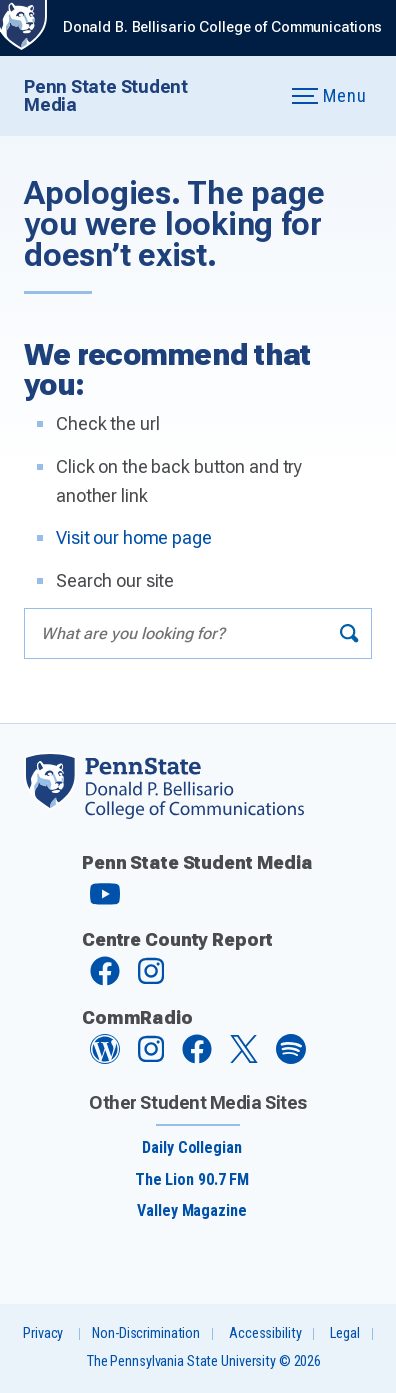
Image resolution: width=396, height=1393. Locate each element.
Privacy (43, 1333)
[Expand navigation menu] (251, 96)
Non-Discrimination (146, 1333)
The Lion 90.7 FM (192, 1179)
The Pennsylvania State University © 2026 (204, 1361)
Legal (344, 1333)
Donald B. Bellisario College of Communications (222, 27)
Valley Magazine (191, 1210)
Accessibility (265, 1333)
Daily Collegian (191, 1147)
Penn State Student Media (106, 95)
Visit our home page (134, 537)
